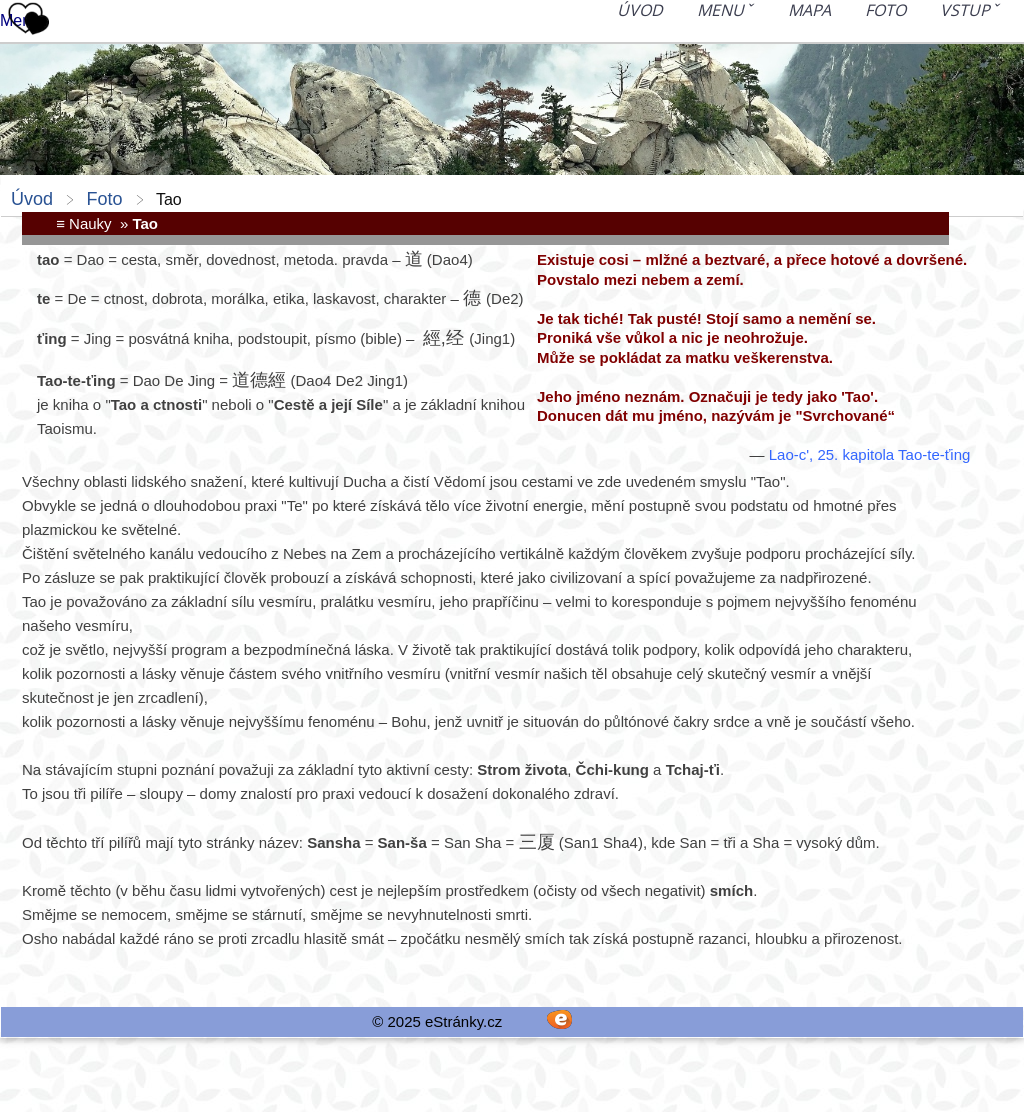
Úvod (640, 11)
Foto (885, 11)
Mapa (809, 11)
